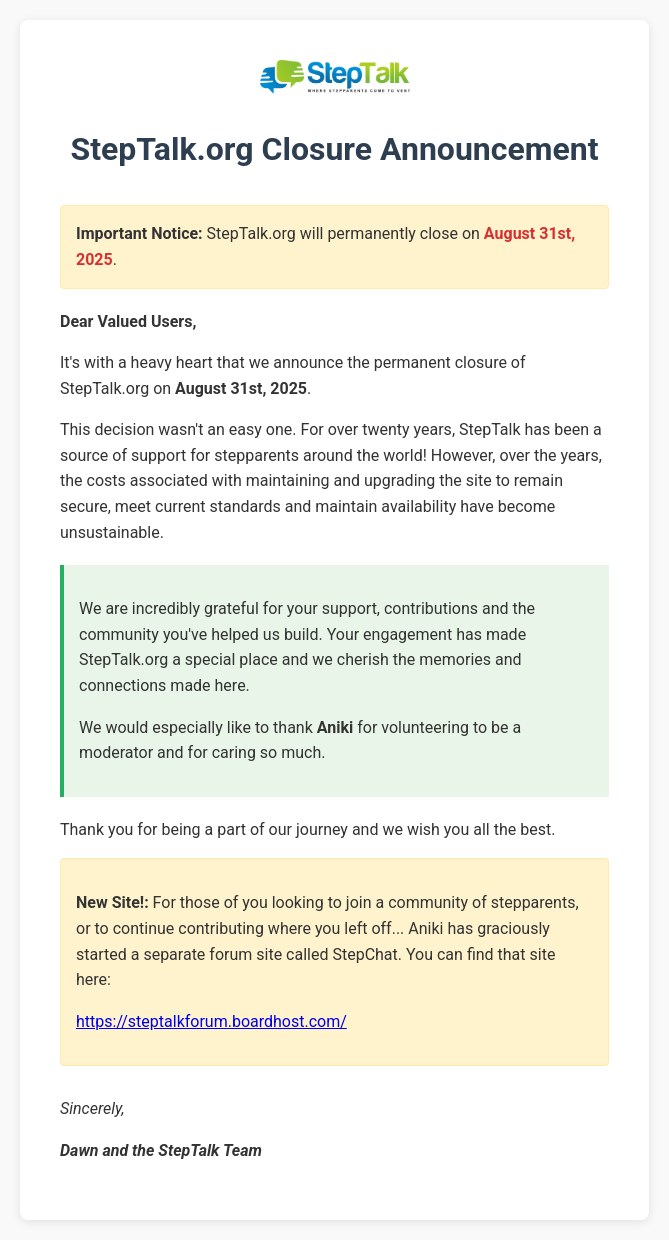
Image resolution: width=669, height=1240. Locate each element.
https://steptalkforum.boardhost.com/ (211, 1021)
